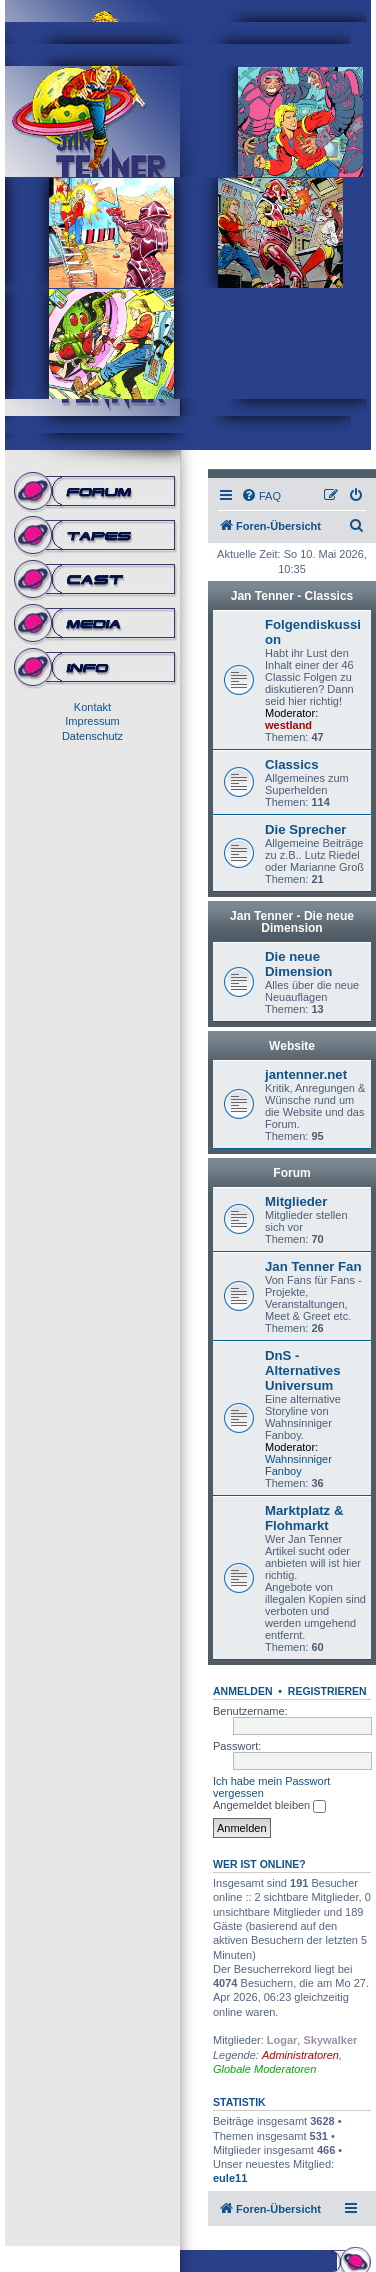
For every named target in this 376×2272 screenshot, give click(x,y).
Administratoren (300, 2055)
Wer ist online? (259, 1864)
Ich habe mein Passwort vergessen (271, 1787)
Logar (282, 2040)
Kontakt (92, 707)
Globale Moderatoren (264, 2069)
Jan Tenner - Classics (292, 596)
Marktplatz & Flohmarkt (304, 1518)
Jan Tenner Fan (313, 1266)
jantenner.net (306, 1074)
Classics (292, 764)
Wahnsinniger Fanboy (298, 1465)
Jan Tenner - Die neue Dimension (292, 922)
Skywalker (330, 2040)
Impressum (92, 721)
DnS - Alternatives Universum (303, 1370)
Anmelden (243, 1691)
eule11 (230, 2178)
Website (292, 1046)
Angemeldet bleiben (269, 1806)
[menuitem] (261, 496)
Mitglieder (296, 1201)
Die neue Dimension (298, 964)
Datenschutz (92, 736)
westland (288, 725)
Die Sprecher (305, 829)
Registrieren (327, 1691)
